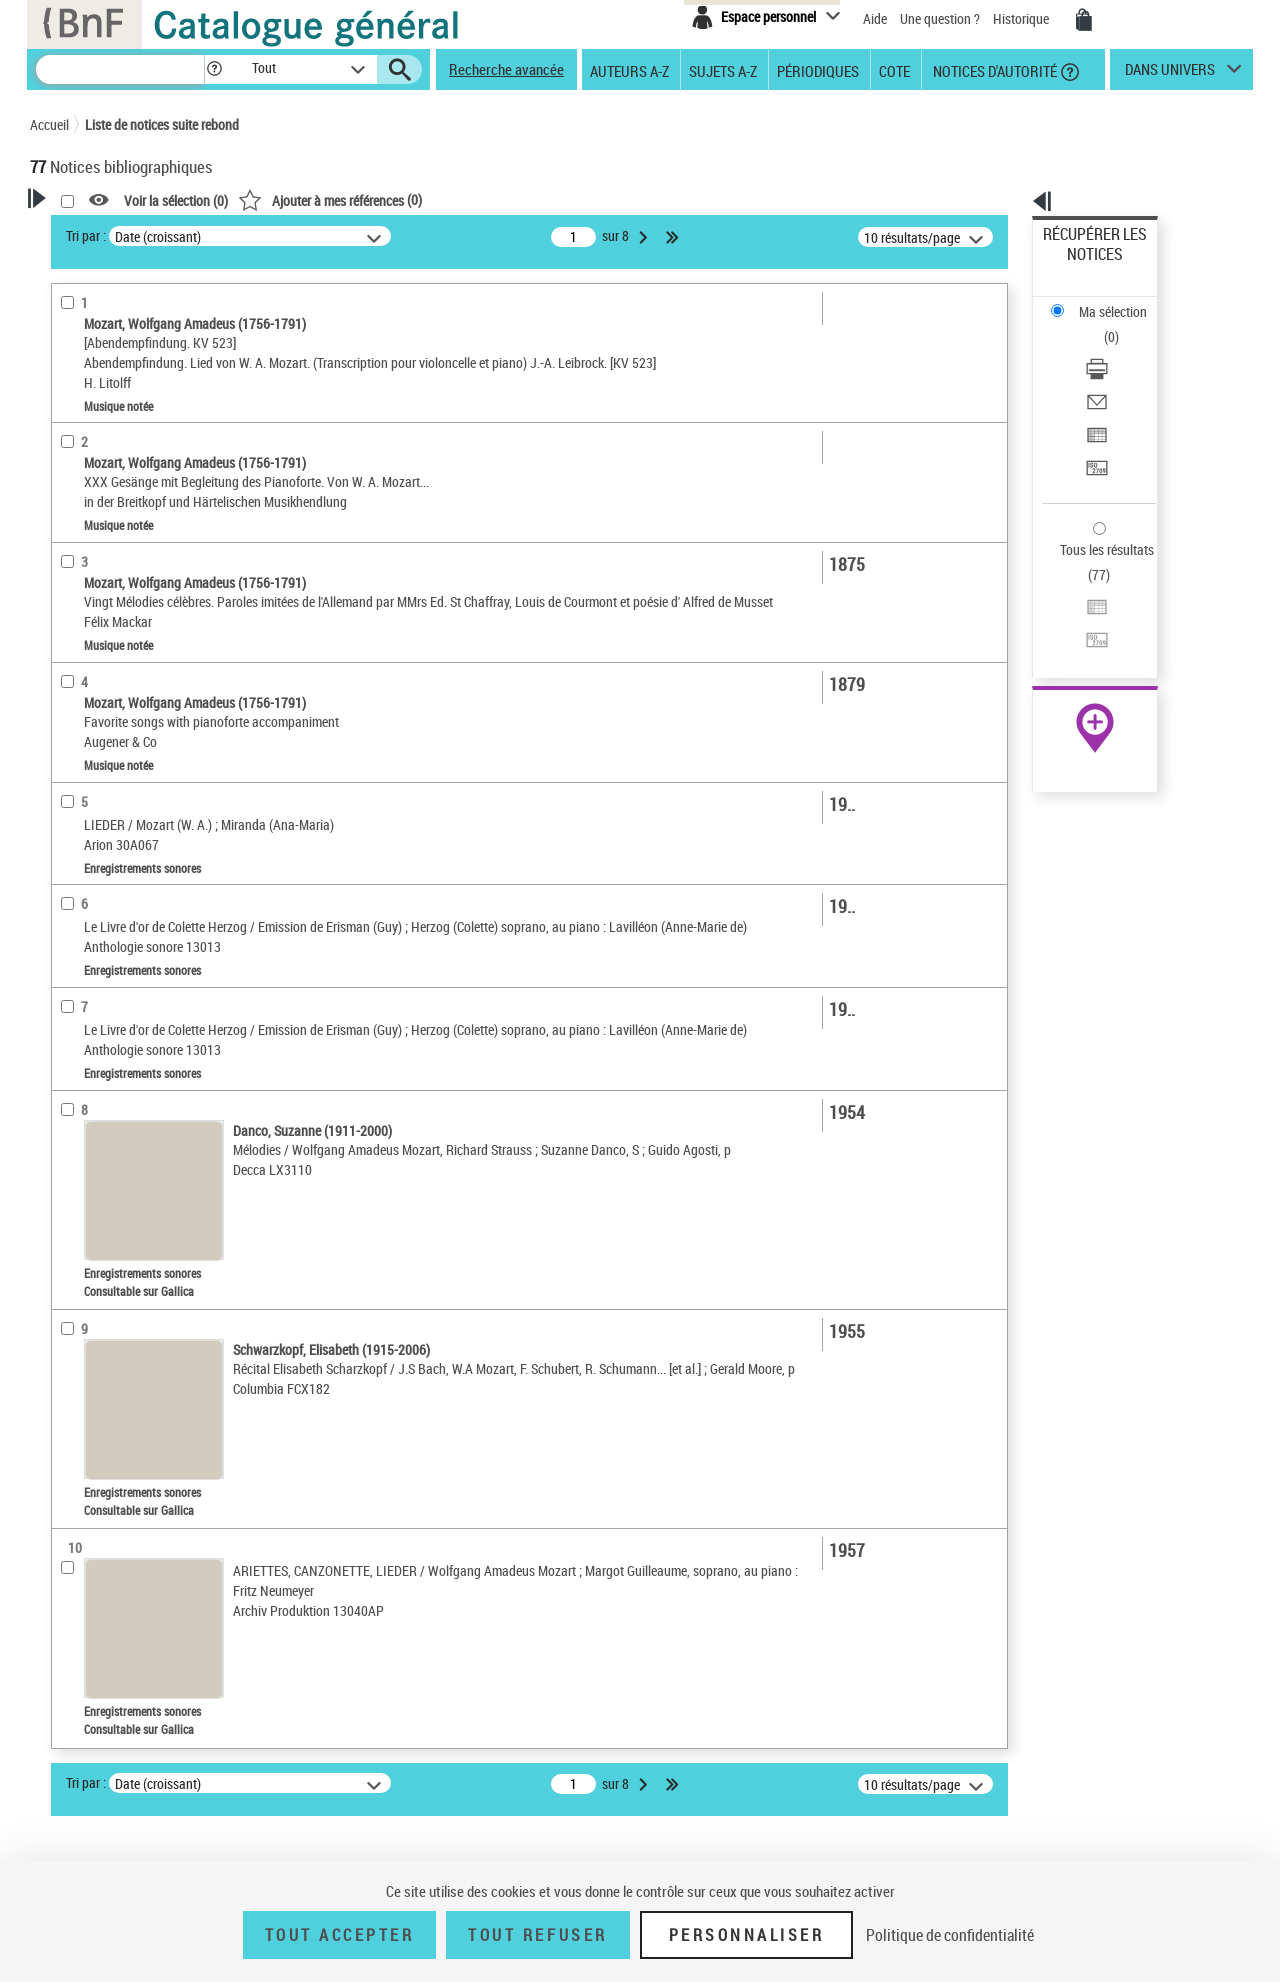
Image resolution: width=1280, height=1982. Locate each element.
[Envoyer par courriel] (1122, 325)
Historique (1022, 18)
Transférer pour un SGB (1110, 372)
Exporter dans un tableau (1116, 348)
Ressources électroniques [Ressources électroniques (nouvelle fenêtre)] (1084, 633)
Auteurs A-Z (629, 70)
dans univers (1170, 74)
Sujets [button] (70, 758)
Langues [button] (76, 692)
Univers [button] (73, 792)
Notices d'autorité (993, 70)
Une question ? (940, 18)
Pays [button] (65, 825)
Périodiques (818, 70)
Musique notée (98, 498)
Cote (894, 70)
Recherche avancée (506, 69)
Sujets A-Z (723, 70)
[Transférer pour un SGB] (1122, 373)
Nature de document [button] (113, 437)
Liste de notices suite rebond (162, 124)
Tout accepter (340, 1935)
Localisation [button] (88, 592)
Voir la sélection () (433, 200)
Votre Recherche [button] (112, 232)
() (587, 199)
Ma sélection (1081, 265)
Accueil (49, 124)
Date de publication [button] (110, 725)
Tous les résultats (1094, 427)
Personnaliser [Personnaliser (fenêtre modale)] (747, 1935)
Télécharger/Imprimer (1105, 300)
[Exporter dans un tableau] (1122, 349)
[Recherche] (120, 69)
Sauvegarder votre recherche (155, 329)
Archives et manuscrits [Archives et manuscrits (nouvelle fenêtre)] (1077, 611)
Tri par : (343, 235)
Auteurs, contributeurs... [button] (126, 658)
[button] (214, 69)
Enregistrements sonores (129, 468)
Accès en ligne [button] (94, 404)
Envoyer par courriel (1101, 324)
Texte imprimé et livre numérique (145, 528)
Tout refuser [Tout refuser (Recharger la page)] (537, 1935)
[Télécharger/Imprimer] (1122, 301)
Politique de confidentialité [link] (950, 1935)
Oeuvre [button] (71, 625)
